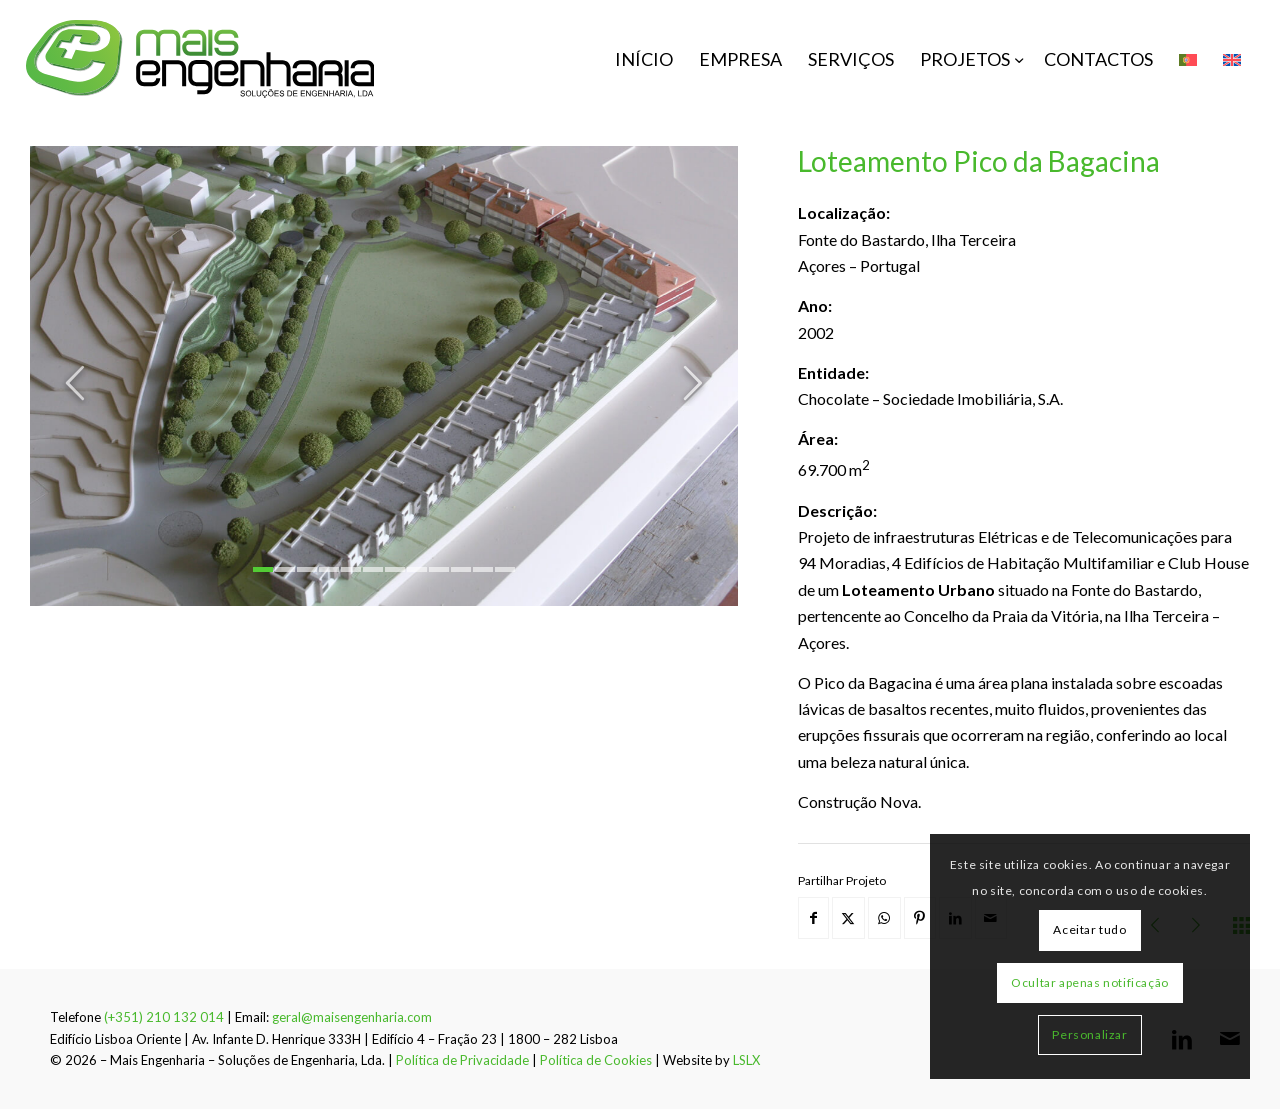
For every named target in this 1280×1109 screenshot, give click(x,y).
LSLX (746, 1060)
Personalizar (1089, 1034)
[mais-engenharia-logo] (200, 59)
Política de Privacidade (462, 1060)
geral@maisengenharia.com (352, 1017)
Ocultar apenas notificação (1090, 982)
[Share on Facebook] (813, 918)
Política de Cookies (596, 1060)
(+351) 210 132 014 (164, 1017)
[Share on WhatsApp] (884, 918)
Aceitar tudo (1089, 929)
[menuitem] (644, 59)
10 (461, 569)
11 (483, 569)
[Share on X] (848, 918)
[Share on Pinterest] (920, 918)
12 (505, 569)
